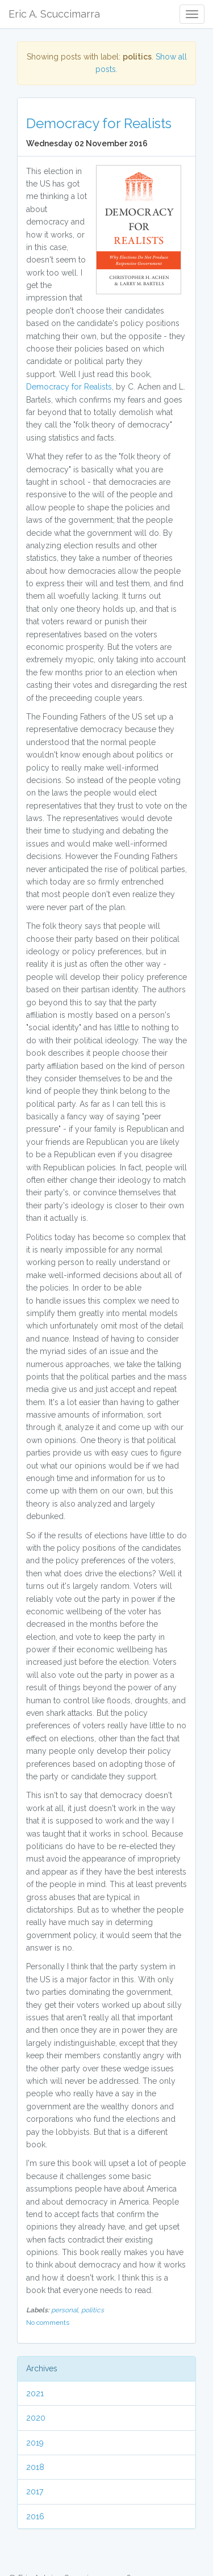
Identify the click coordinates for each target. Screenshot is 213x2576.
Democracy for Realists (99, 123)
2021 (35, 2393)
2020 (35, 2417)
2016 (35, 2516)
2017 (34, 2491)
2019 (35, 2442)
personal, (66, 2310)
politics (92, 2310)
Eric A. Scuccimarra (54, 14)
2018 (35, 2467)
